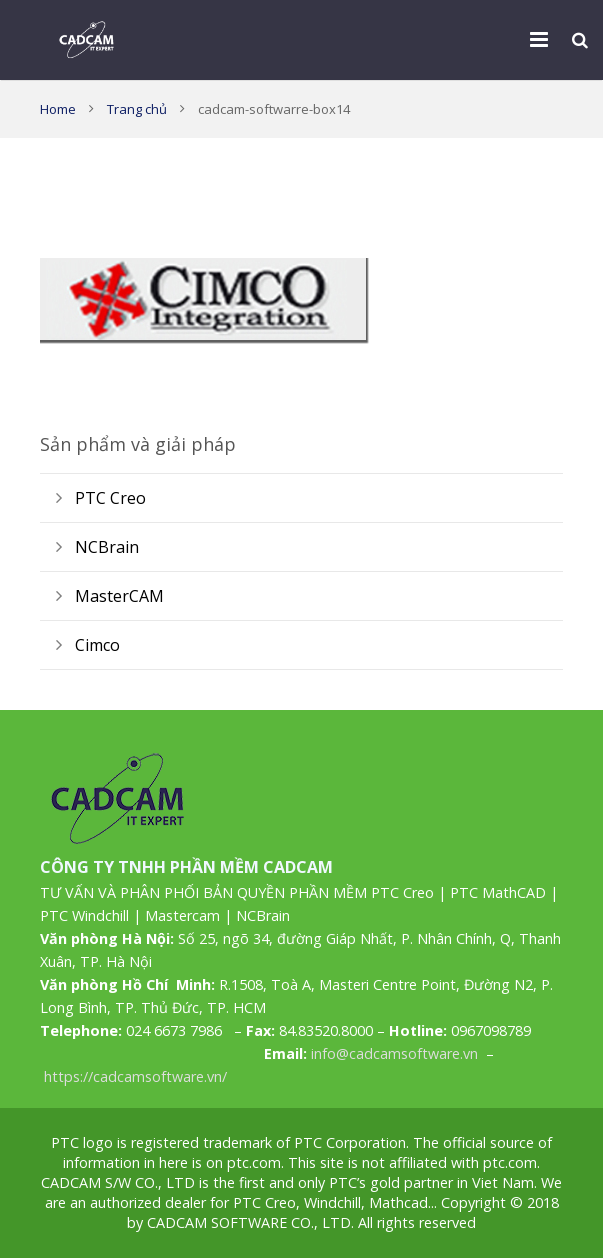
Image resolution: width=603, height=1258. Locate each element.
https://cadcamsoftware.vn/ (135, 1076)
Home (58, 109)
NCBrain (107, 547)
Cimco (97, 645)
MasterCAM (119, 596)
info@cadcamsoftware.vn (394, 1053)
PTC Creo (110, 498)
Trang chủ (137, 109)
